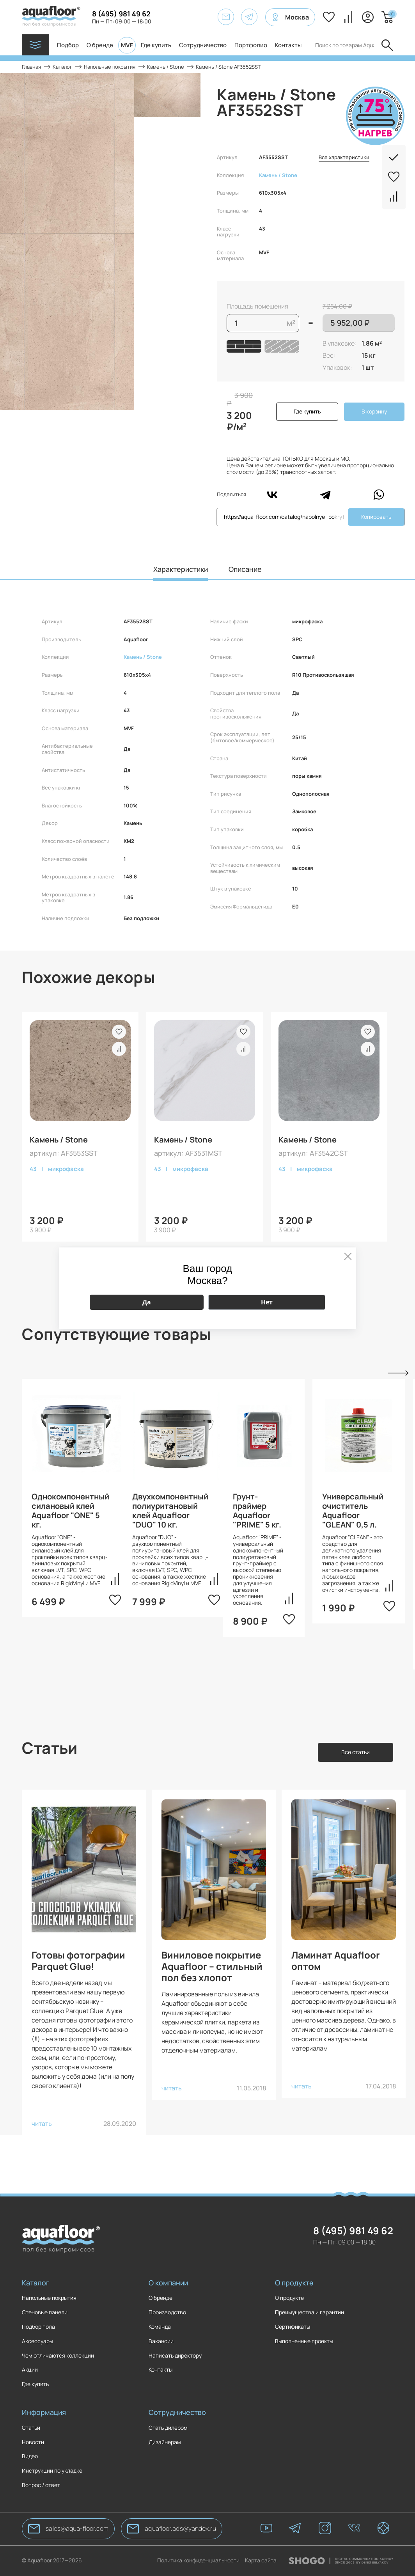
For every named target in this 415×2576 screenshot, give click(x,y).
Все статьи (355, 1752)
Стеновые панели (44, 2312)
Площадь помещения (257, 306)
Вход (368, 17)
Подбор (68, 45)
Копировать (376, 516)
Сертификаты (292, 2327)
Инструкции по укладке (52, 2471)
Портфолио (250, 45)
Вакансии (161, 2341)
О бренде (100, 45)
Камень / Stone (278, 175)
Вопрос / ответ (41, 2485)
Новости (33, 2442)
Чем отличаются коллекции (58, 2355)
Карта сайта (261, 2560)
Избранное (329, 17)
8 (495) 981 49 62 (121, 13)
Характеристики (180, 569)
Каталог (35, 2282)
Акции (30, 2370)
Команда (160, 2327)
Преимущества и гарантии (309, 2312)
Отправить (387, 45)
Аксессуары (37, 2341)
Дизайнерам (165, 2442)
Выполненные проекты (304, 2341)
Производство (167, 2312)
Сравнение (348, 17)
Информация (44, 2412)
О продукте (294, 2282)
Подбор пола (38, 2327)
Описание (245, 569)
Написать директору (175, 2355)
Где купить (156, 45)
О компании (168, 2282)
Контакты (288, 45)
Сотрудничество (203, 45)
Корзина (391, 14)
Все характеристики (344, 157)
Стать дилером (168, 2428)
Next (398, 1373)
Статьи (31, 2428)
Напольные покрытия (49, 2298)
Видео (30, 2456)
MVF (127, 45)
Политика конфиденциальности (198, 2560)
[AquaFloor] (51, 17)
